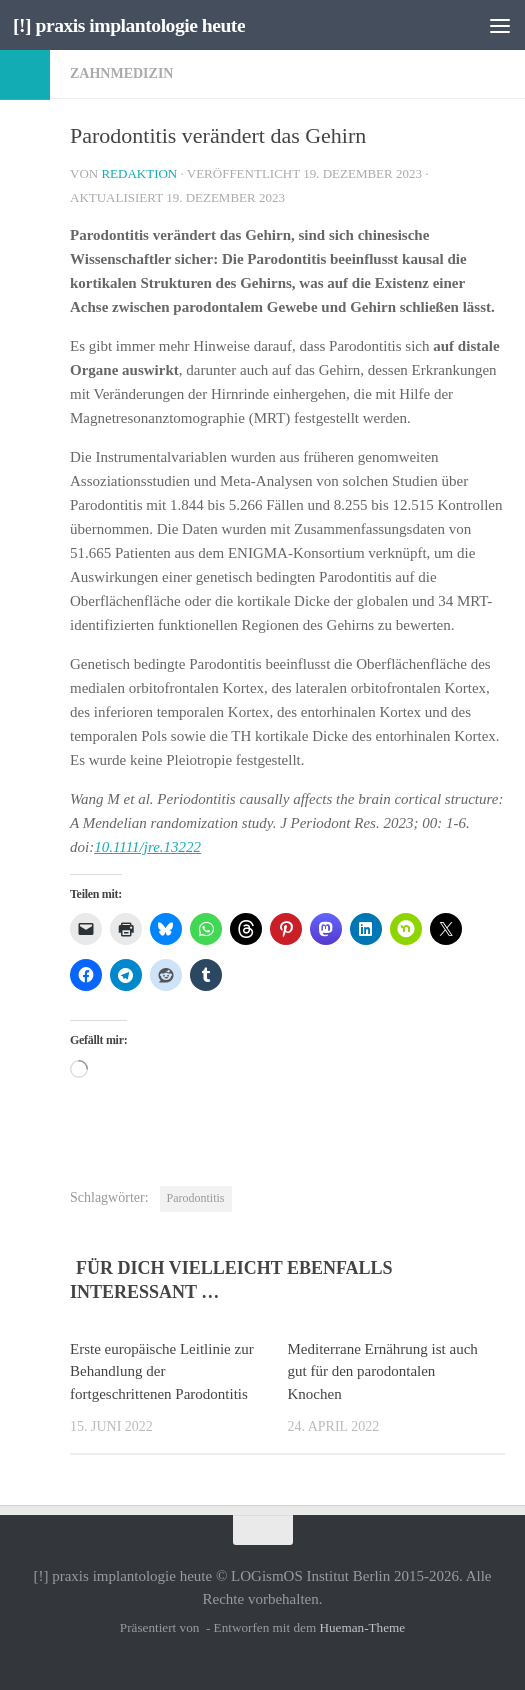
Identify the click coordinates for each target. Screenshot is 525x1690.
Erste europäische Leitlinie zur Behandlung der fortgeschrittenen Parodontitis (162, 1371)
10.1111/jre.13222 (147, 847)
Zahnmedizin (121, 73)
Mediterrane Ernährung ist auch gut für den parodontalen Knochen (383, 1371)
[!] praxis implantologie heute (138, 25)
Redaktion (139, 173)
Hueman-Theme (362, 1627)
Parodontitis (196, 1198)
